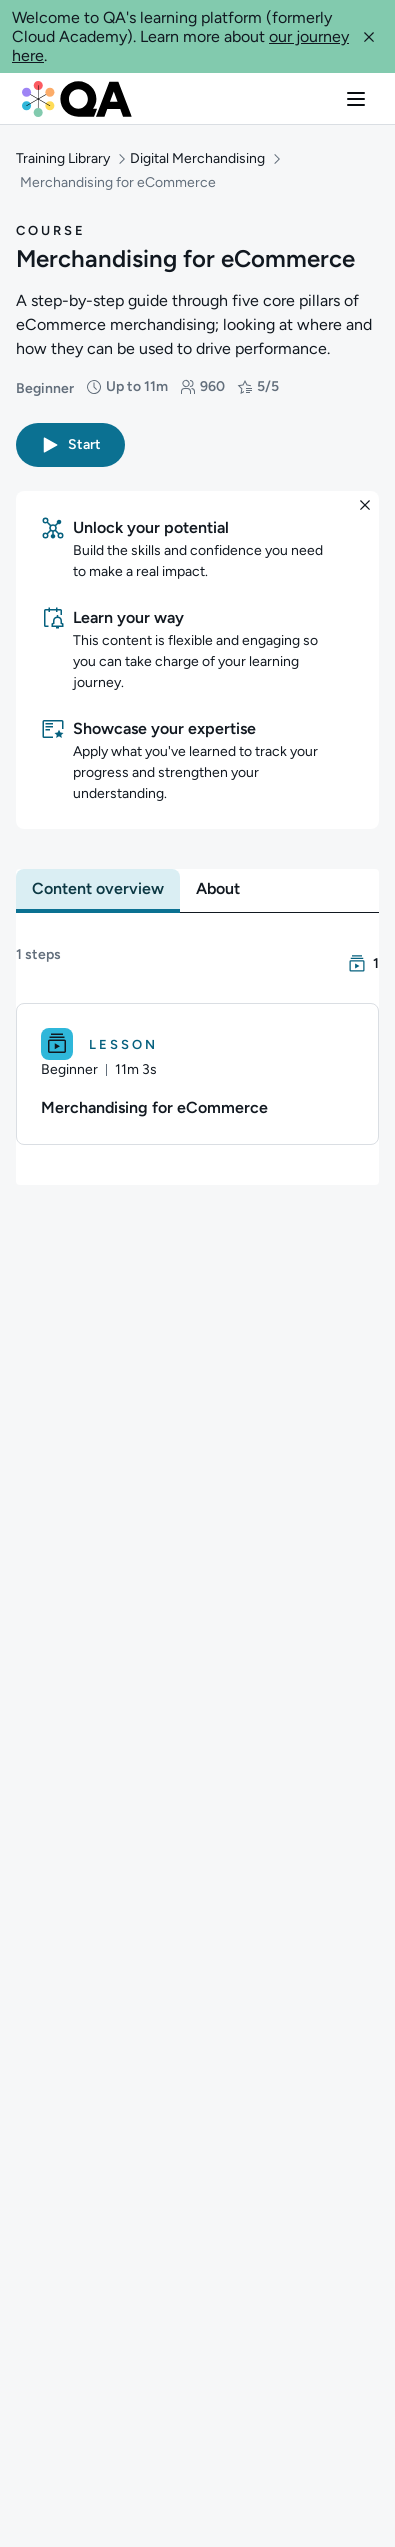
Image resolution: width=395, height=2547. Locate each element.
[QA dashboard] (77, 99)
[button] (369, 37)
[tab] (98, 859)
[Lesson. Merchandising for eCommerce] (197, 1044)
